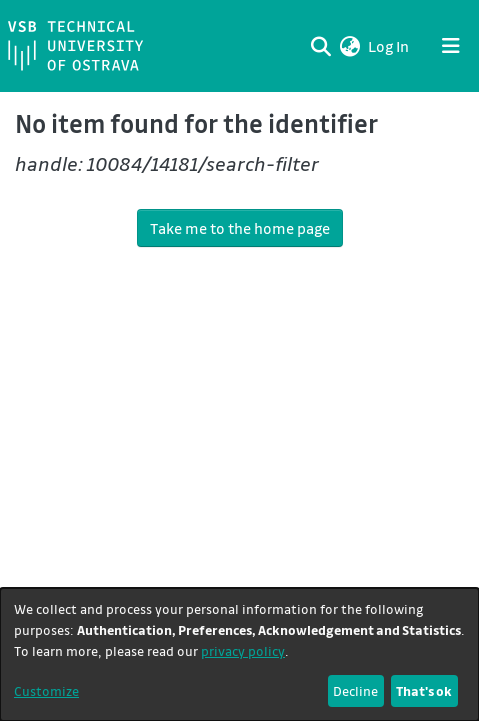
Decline (355, 690)
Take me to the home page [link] (240, 228)
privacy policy (243, 650)
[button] (349, 46)
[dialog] (239, 654)
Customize (46, 690)
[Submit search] (320, 46)
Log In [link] (389, 46)
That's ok (424, 690)
